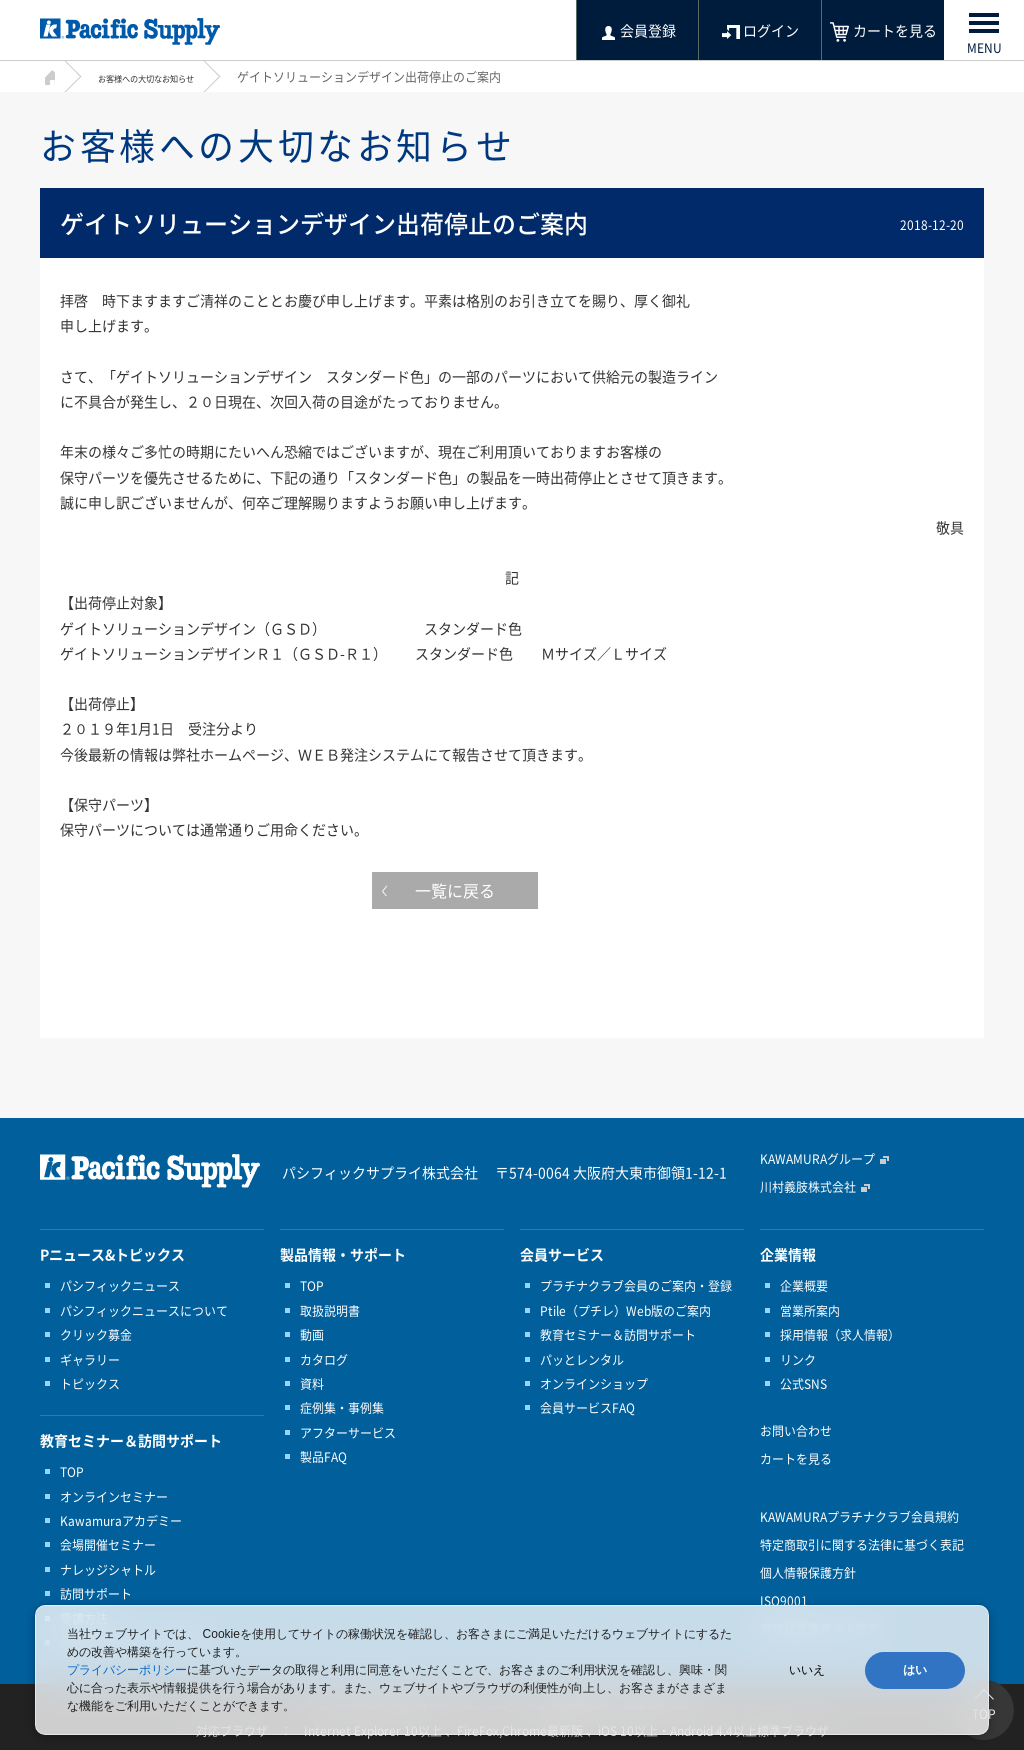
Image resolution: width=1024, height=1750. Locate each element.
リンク (798, 1360)
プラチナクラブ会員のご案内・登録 (636, 1286)
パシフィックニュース (120, 1286)
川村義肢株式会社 (808, 1187)
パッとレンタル (582, 1360)
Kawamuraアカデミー (121, 1521)
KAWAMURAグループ (817, 1159)
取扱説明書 (330, 1311)
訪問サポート (96, 1594)
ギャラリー (90, 1360)
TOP (72, 1472)
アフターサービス (348, 1433)
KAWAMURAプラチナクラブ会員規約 (859, 1517)
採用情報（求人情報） (840, 1335)
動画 (312, 1335)
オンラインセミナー (114, 1497)
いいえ (807, 1670)
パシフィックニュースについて (144, 1311)
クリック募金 (96, 1335)
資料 (312, 1384)
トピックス (90, 1384)
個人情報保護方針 (808, 1573)
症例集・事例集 (342, 1408)
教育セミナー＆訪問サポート (618, 1335)
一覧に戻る (512, 895)
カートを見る (796, 1459)
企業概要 (804, 1286)
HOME (47, 74)
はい (915, 1670)
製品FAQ (323, 1457)
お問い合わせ (796, 1431)
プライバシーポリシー (127, 1670)
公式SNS (803, 1384)
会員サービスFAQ (587, 1408)
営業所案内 (810, 1311)
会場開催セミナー (108, 1545)
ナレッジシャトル (108, 1570)
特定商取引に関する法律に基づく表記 (862, 1545)
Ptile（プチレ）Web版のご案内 (625, 1311)
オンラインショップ (594, 1384)
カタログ (324, 1360)
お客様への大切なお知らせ (170, 77)
